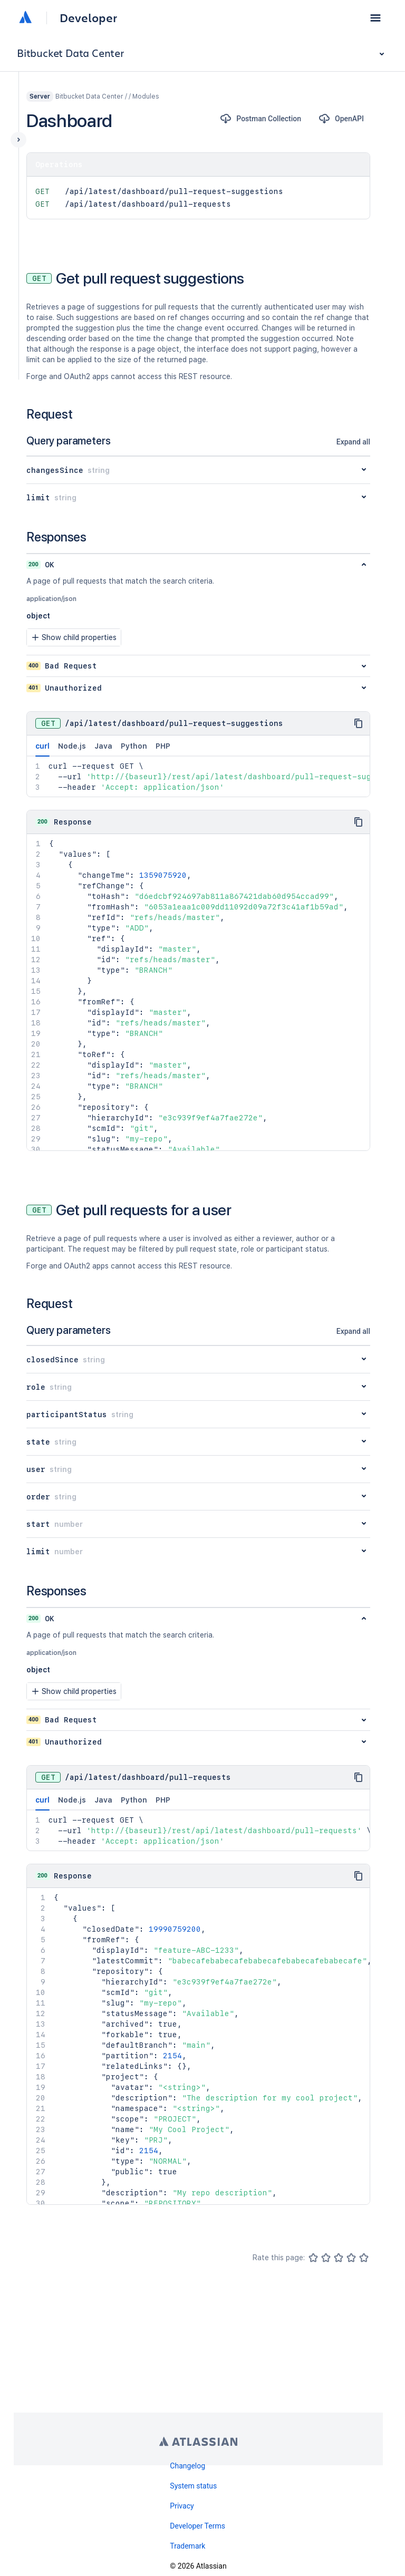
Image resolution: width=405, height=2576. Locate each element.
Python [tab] (134, 746)
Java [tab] (103, 746)
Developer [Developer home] (88, 18)
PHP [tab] (163, 746)
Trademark (187, 2546)
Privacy (182, 2506)
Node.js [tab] (72, 746)
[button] (375, 18)
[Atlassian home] (25, 17)
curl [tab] (42, 749)
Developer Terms (197, 2526)
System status (193, 2486)
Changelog (187, 2466)
